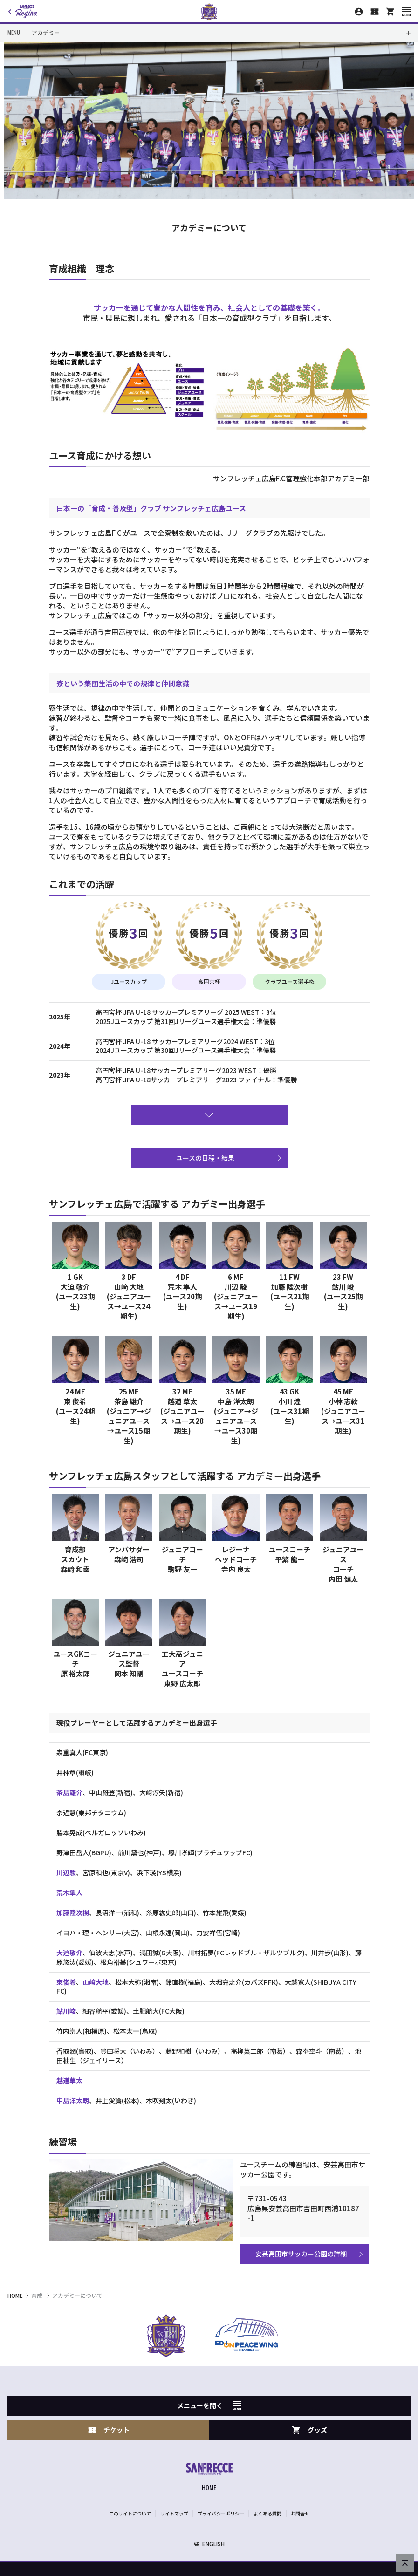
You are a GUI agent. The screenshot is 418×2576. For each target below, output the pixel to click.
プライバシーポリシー (221, 2513)
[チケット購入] (375, 11)
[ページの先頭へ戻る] (405, 2563)
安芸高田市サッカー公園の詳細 (301, 2253)
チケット (109, 2430)
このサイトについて (130, 2513)
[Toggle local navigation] (209, 32)
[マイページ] (359, 11)
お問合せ (300, 2513)
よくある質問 (267, 2513)
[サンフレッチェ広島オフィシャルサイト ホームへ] (209, 2478)
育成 (36, 2295)
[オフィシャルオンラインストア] (390, 11)
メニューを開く (209, 2405)
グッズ (309, 2430)
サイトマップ (174, 2513)
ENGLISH (209, 2544)
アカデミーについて (77, 2295)
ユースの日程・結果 (205, 1157)
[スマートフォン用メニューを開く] (406, 12)
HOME (15, 2295)
